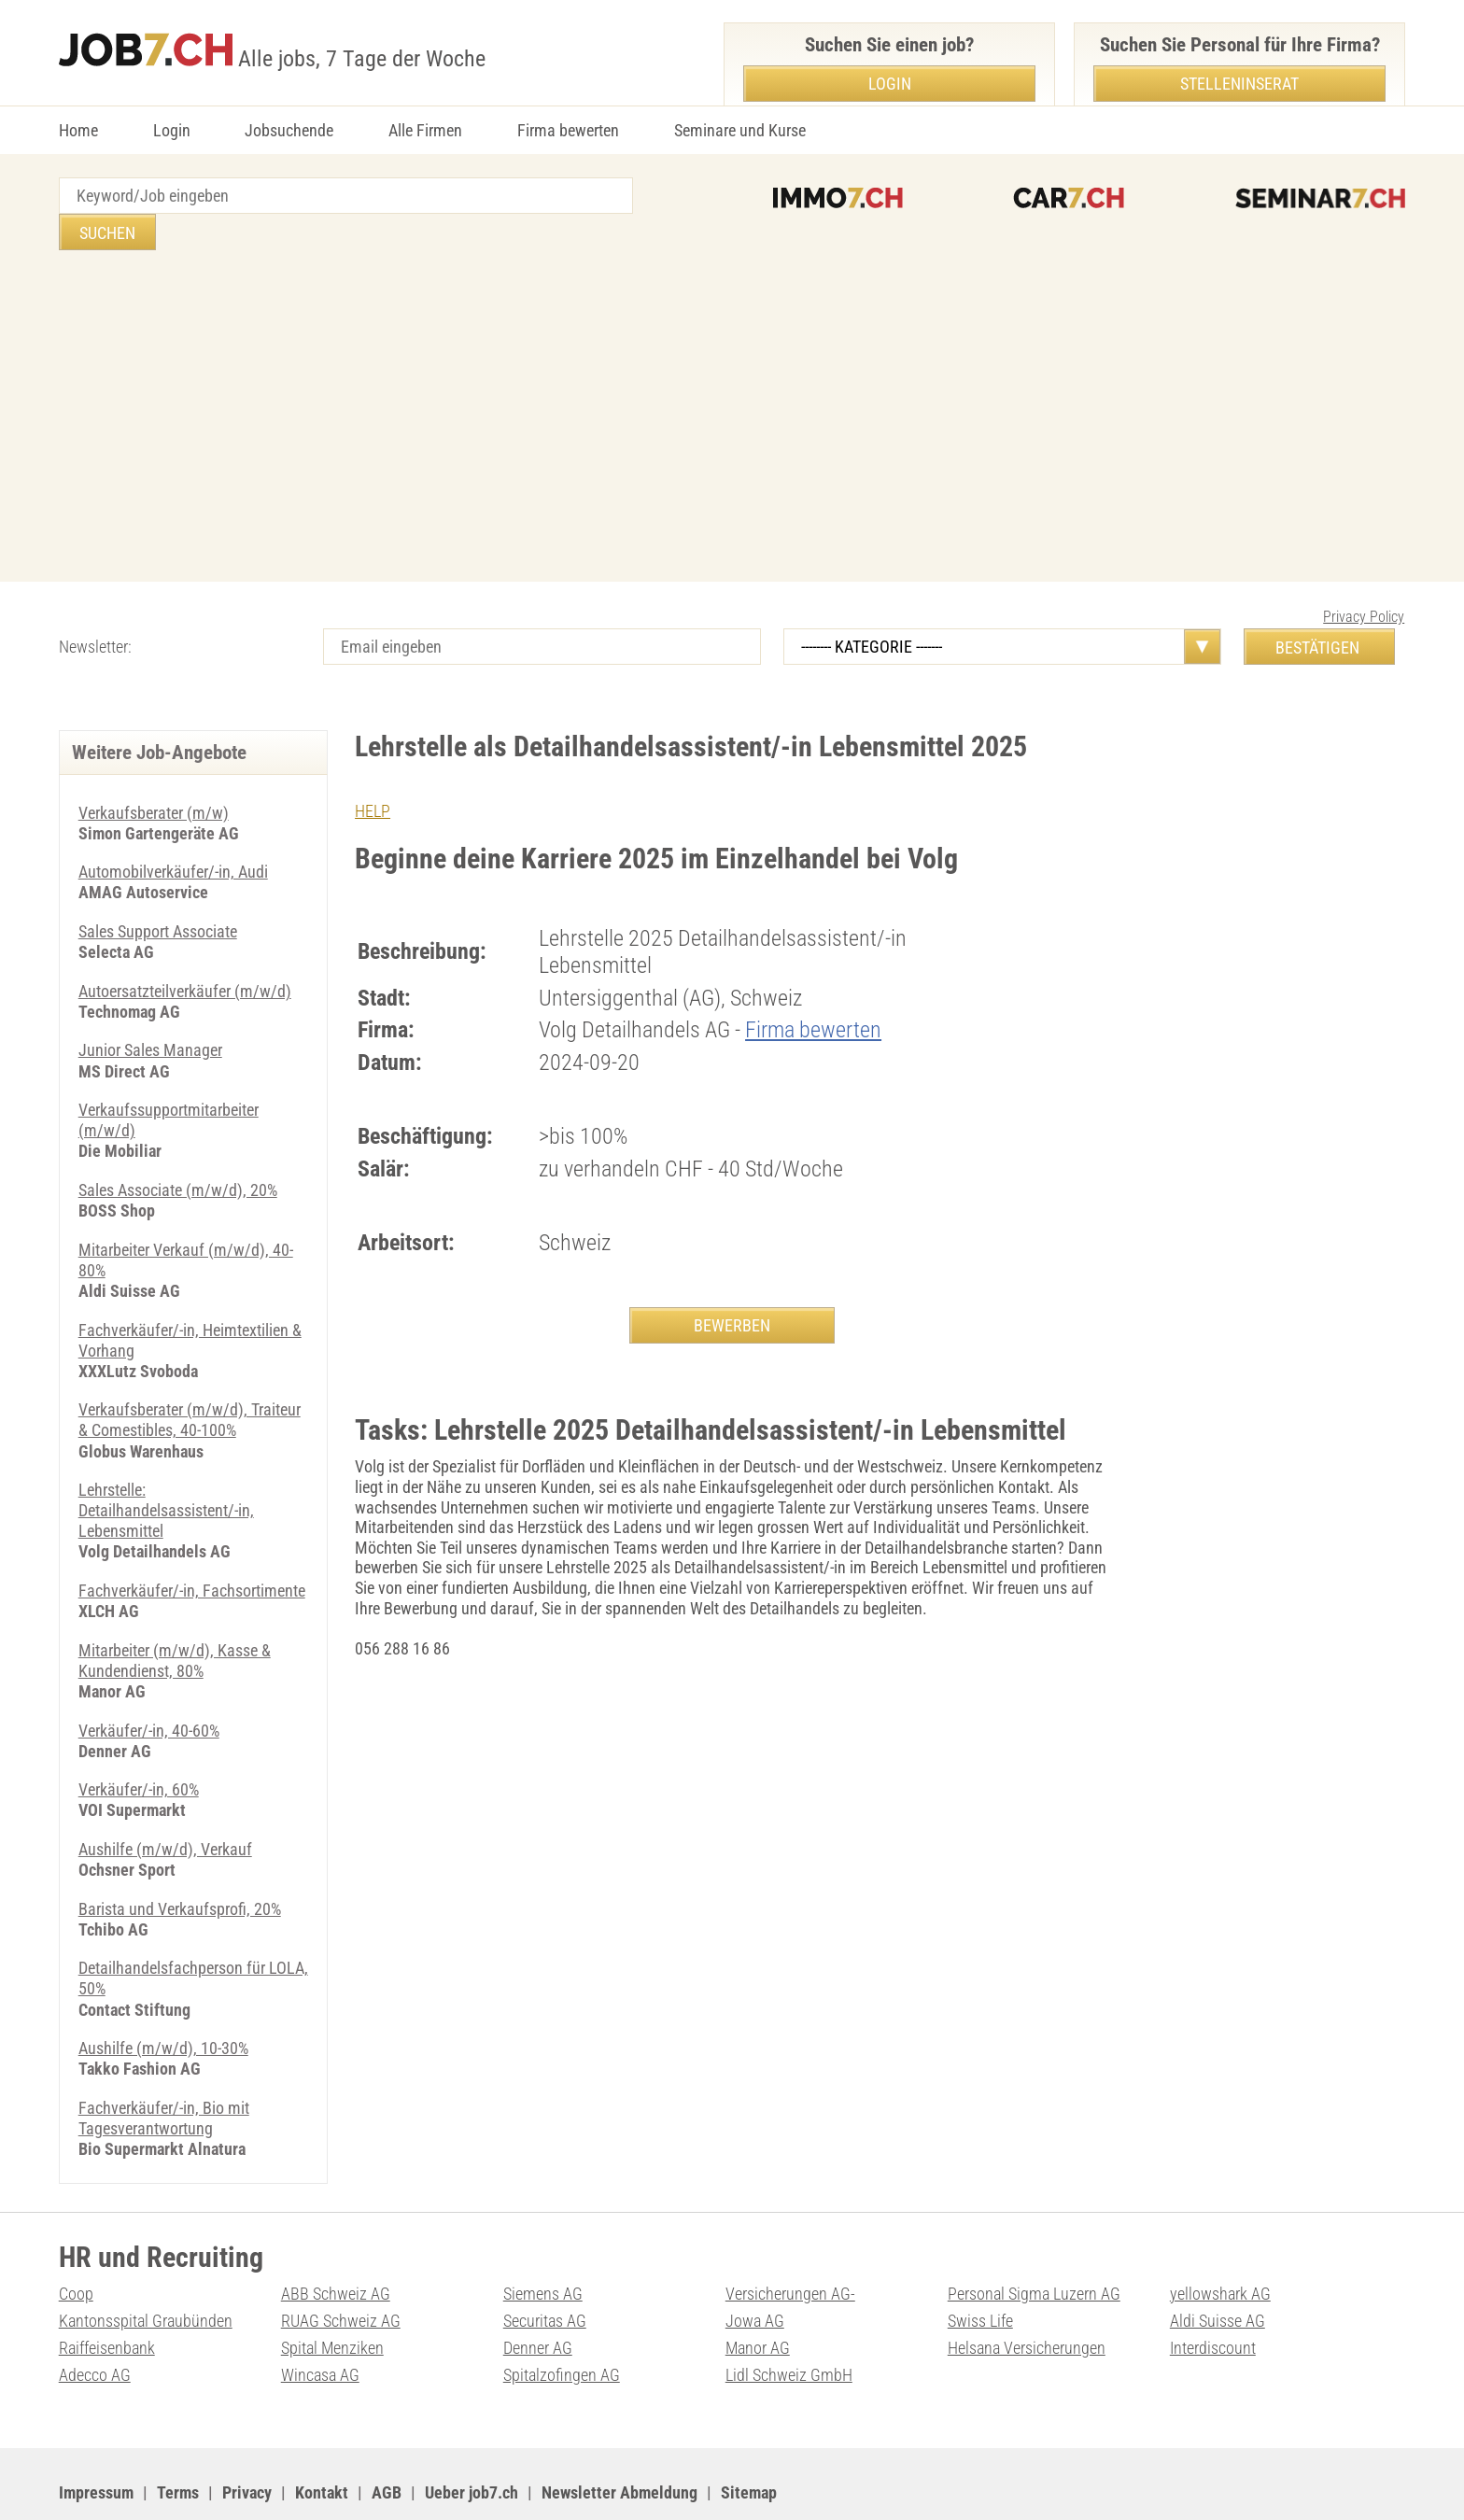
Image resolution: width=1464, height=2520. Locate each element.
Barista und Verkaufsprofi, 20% (179, 1861)
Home (78, 130)
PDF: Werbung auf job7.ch (616, 2483)
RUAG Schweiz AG (341, 2269)
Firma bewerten (568, 130)
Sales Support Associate (157, 894)
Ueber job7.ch (471, 2440)
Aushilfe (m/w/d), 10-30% (163, 1999)
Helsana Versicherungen (1026, 2296)
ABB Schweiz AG (335, 2243)
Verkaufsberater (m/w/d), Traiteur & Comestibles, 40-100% (189, 1378)
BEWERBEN (732, 1289)
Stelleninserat (1239, 83)
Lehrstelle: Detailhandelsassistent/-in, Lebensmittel (166, 1467)
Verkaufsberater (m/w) (153, 776)
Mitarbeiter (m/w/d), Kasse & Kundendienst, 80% (174, 1615)
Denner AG (537, 2296)
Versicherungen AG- (790, 2243)
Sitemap (749, 2440)
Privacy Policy (1363, 580)
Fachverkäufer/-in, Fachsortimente (191, 1546)
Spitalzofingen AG (561, 2323)
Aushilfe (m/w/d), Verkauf (165, 1802)
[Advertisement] (732, 382)
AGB (386, 2440)
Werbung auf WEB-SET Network (436, 2483)
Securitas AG (544, 2269)
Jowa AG (754, 2269)
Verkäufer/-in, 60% (138, 1743)
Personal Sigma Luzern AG (1034, 2243)
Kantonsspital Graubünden (145, 2269)
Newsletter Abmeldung (619, 2440)
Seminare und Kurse (740, 130)
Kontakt (321, 2440)
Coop (76, 2243)
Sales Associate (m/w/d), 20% (177, 1150)
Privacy (247, 2440)
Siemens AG (543, 2243)
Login (171, 130)
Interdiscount (1213, 2296)
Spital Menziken (332, 2296)
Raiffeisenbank (107, 2296)
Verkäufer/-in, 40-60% (148, 1684)
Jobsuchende (289, 130)
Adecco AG (95, 2323)
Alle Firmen (425, 130)
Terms (178, 2440)
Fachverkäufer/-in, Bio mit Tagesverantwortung (163, 2068)
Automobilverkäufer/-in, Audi (173, 835)
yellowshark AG (1220, 2243)
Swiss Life (980, 2269)
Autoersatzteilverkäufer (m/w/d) (184, 953)
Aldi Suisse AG (1217, 2269)
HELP (372, 774)
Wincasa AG (320, 2323)
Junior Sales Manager (150, 1011)
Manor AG (757, 2296)
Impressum (96, 2440)
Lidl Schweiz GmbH (788, 2323)
